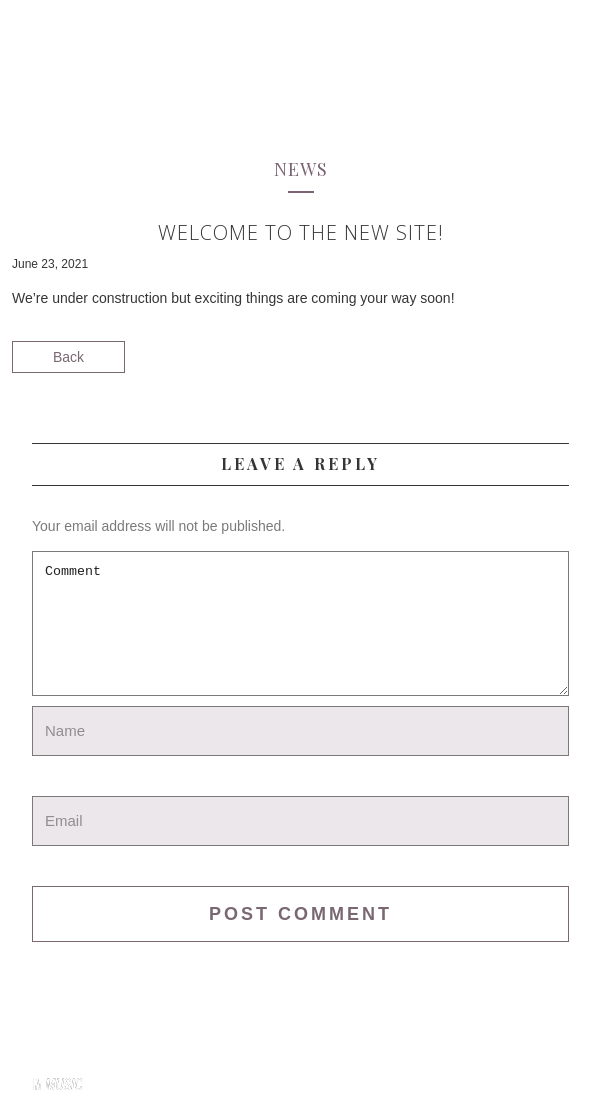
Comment (300, 623)
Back (68, 357)
